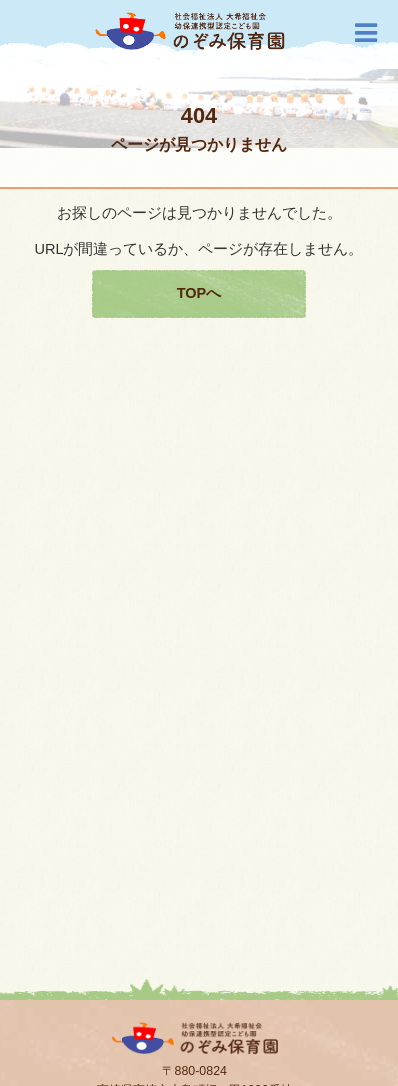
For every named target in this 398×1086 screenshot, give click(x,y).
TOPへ (199, 293)
